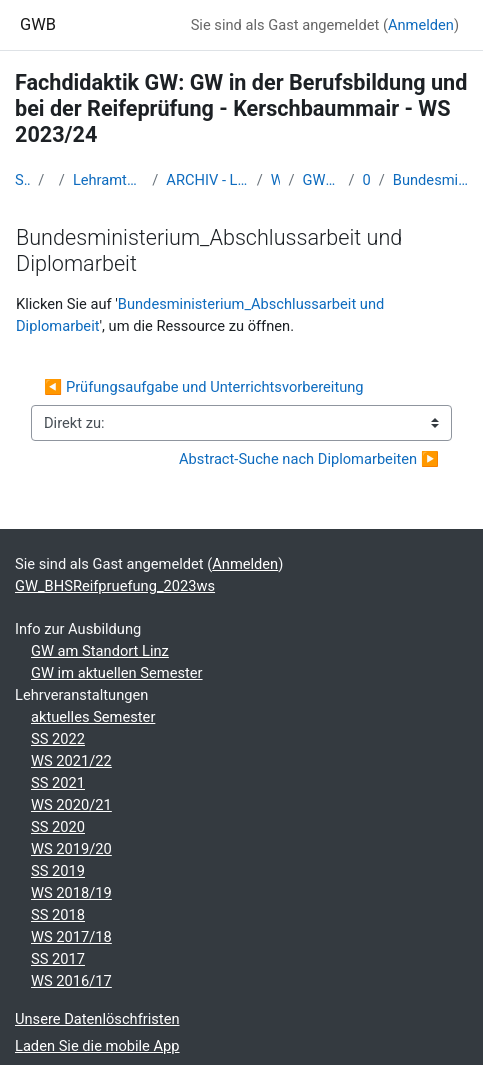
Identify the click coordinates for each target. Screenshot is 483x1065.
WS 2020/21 (71, 805)
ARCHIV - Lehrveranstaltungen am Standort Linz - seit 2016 (207, 180)
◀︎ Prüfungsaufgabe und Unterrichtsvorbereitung (204, 387)
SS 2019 (58, 871)
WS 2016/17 (71, 981)
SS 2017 (58, 959)
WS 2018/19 (71, 893)
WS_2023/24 (276, 180)
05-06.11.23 (367, 180)
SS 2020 (58, 827)
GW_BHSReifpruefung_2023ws (322, 180)
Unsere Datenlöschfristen (97, 1019)
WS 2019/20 (71, 849)
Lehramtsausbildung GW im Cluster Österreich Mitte (108, 180)
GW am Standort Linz (100, 651)
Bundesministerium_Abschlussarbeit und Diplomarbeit (430, 180)
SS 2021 (58, 783)
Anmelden (421, 25)
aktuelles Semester (93, 717)
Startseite (22, 180)
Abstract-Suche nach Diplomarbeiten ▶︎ (309, 459)
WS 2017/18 (71, 937)
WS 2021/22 (71, 761)
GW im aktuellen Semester (117, 673)
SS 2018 (58, 915)
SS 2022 (58, 739)
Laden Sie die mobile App (97, 1046)
